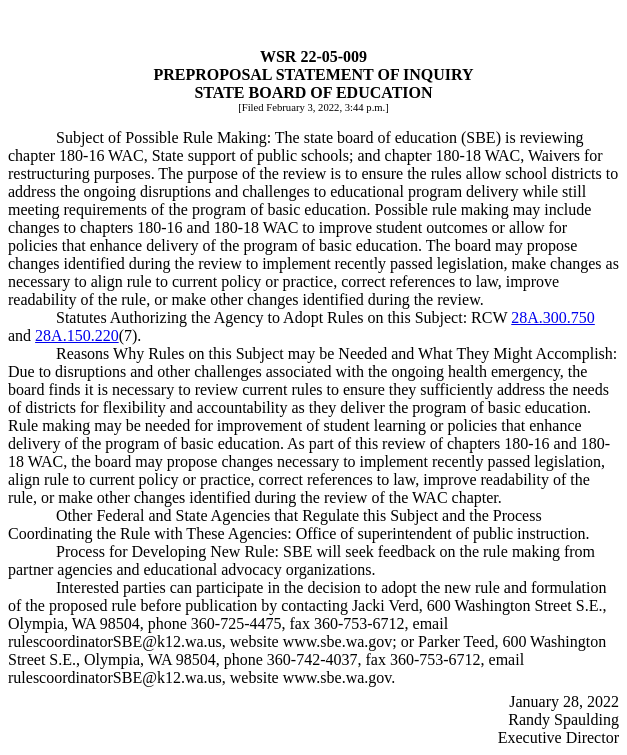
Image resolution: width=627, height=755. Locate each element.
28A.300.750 (553, 317)
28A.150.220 (77, 335)
